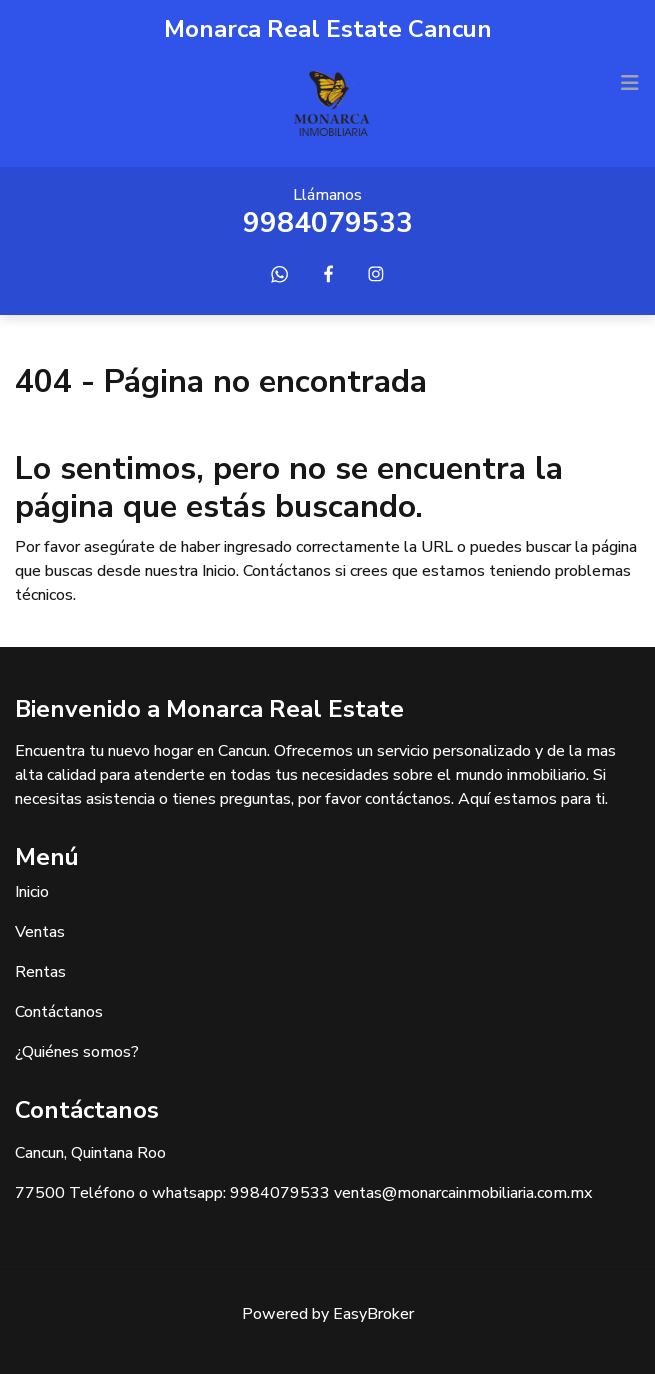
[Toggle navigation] (630, 83)
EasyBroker (373, 1314)
